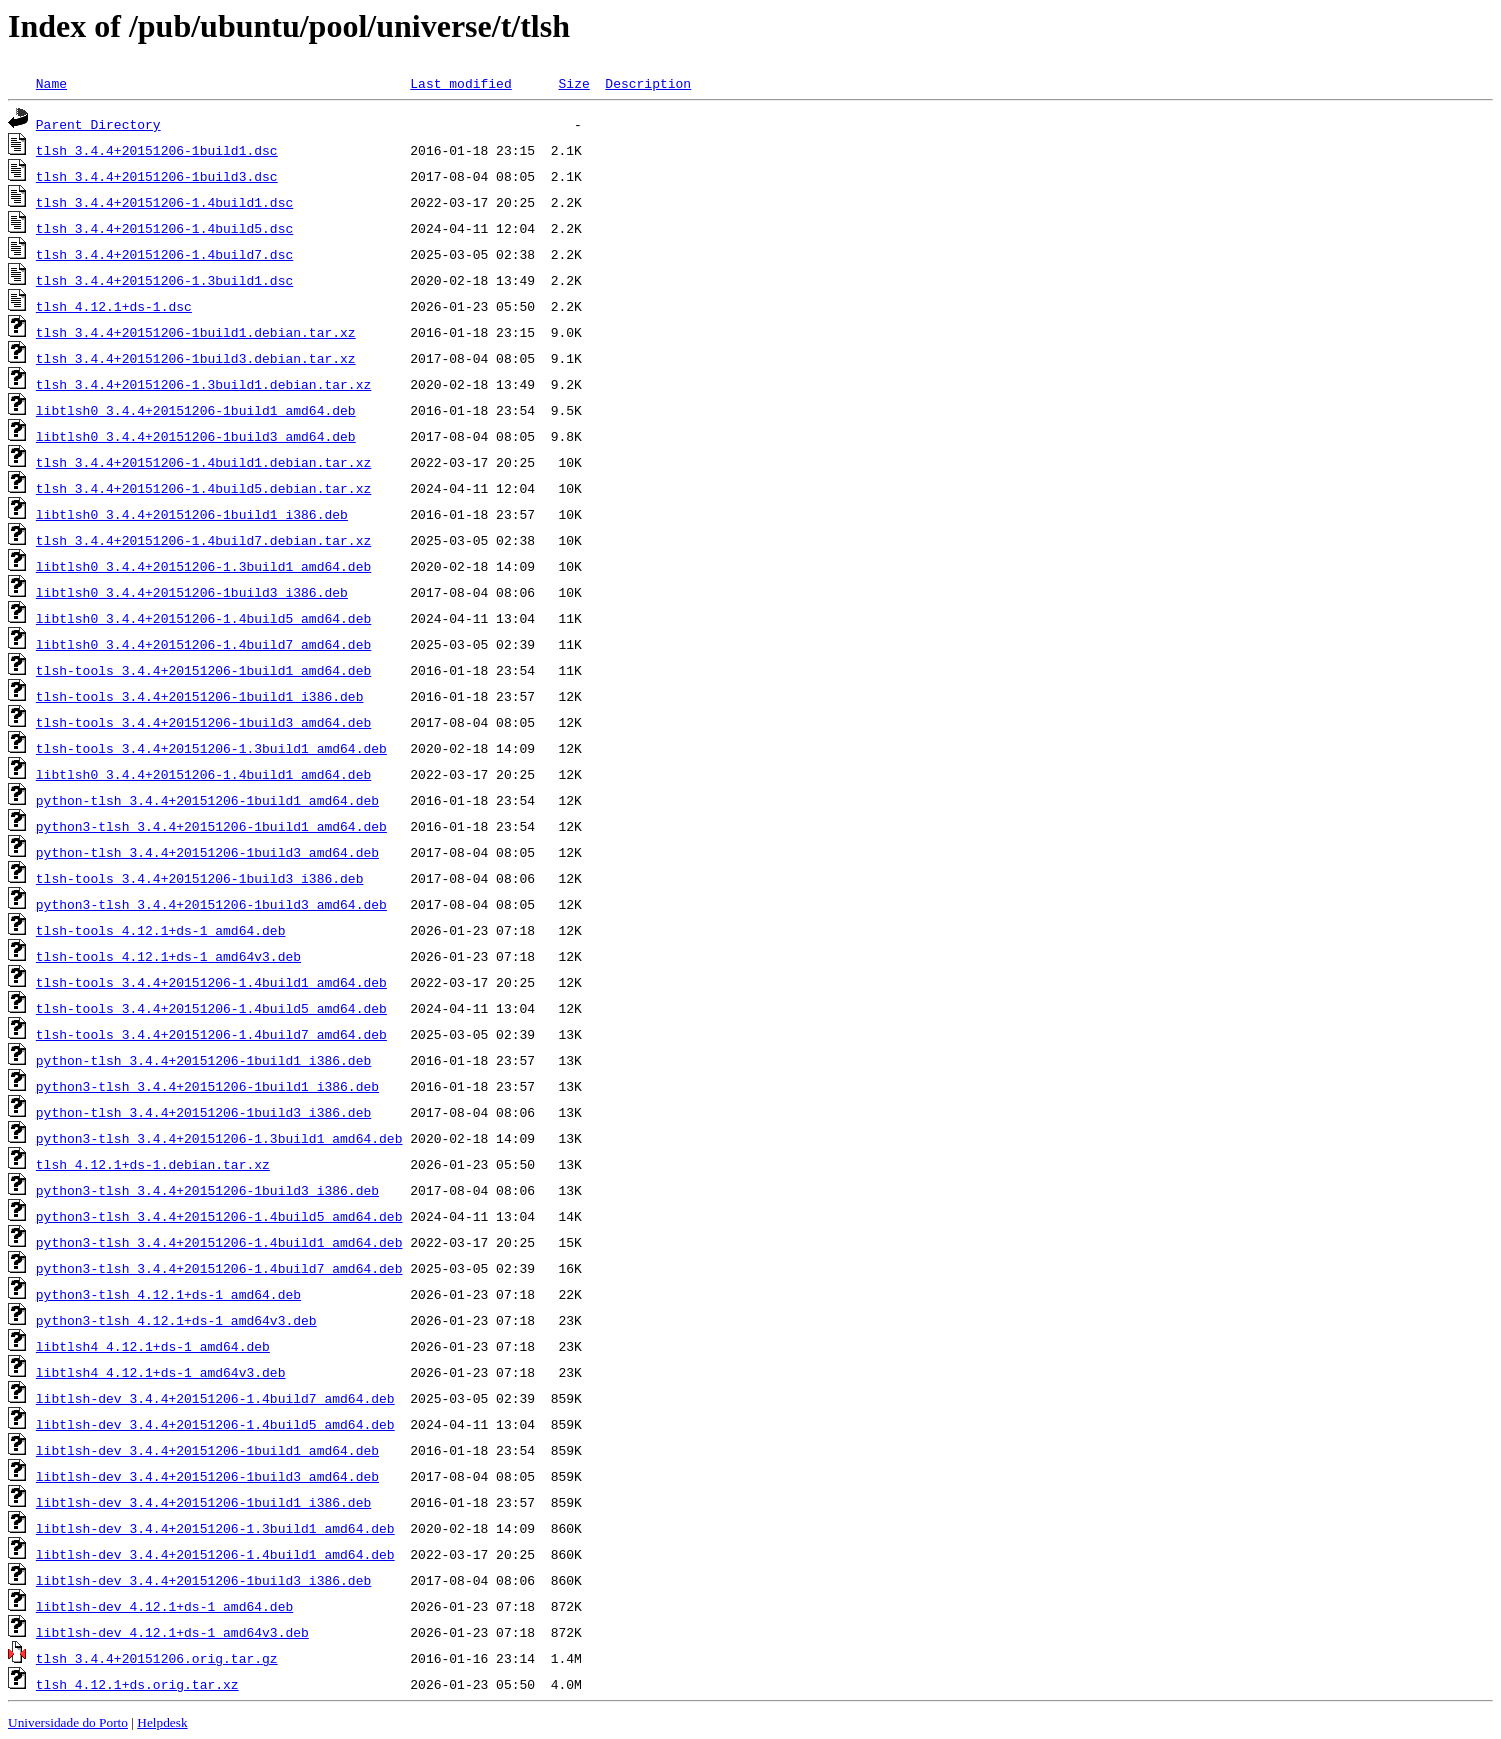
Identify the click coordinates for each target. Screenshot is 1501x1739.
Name (51, 83)
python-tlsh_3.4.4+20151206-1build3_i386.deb (203, 1112)
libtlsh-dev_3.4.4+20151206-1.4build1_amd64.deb (215, 1554)
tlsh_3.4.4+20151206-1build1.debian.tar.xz (196, 332)
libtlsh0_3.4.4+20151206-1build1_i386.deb (192, 514)
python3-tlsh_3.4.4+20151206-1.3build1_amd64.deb (219, 1138)
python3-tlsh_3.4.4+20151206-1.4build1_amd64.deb (219, 1242)
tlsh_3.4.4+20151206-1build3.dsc (157, 176)
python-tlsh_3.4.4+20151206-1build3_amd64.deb (207, 852)
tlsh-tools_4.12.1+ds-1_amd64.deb (161, 930)
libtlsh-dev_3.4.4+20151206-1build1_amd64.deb (207, 1450)
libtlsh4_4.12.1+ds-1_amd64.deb (153, 1346)
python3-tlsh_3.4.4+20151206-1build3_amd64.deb (211, 904)
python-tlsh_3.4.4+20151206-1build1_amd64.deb (207, 800)
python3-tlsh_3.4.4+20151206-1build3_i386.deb (207, 1190)
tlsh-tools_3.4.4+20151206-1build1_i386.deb (200, 696)
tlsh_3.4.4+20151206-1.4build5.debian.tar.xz (203, 488)
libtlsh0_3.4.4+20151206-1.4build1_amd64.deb (203, 774)
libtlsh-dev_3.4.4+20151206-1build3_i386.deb (203, 1580)
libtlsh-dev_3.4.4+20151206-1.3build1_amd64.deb (215, 1528)
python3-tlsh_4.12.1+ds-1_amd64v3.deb (176, 1320)
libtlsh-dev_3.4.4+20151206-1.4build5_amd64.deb (215, 1424)
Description (648, 83)
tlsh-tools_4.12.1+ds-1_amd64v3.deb (168, 956)
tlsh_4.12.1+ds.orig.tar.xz (137, 1684)
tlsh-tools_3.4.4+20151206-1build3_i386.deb (200, 878)
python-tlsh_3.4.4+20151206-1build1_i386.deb (203, 1060)
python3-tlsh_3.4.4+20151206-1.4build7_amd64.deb (219, 1268)
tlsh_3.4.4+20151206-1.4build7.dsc (164, 254)
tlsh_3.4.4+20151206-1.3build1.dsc (164, 280)
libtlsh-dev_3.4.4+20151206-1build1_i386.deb (203, 1502)
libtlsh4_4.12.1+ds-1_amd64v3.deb (161, 1372)
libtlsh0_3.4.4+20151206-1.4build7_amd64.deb (203, 644)
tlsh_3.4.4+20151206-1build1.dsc (157, 150)
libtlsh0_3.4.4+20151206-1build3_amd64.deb (196, 436)
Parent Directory (98, 124)
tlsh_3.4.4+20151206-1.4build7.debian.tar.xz (203, 540)
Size (573, 83)
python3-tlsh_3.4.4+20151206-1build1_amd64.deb (211, 826)
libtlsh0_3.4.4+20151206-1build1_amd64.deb (196, 410)
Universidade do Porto (68, 1722)
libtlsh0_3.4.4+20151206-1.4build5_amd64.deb (203, 618)
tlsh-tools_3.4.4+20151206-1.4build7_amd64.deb (211, 1034)
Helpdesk (162, 1722)
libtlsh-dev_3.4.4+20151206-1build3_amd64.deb (207, 1476)
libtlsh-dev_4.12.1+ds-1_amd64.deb (164, 1606)
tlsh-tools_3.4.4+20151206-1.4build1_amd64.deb (211, 982)
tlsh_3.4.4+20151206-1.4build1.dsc (164, 202)
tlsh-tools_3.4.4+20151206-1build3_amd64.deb (203, 722)
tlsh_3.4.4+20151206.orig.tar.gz (157, 1658)
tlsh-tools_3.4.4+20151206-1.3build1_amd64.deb (211, 748)
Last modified (460, 83)
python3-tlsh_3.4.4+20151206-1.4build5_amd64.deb (219, 1216)
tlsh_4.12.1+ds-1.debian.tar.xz (153, 1164)
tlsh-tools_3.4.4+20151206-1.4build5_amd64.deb (211, 1008)
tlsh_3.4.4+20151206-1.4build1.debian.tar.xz (203, 462)
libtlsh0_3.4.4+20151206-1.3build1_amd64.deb (203, 566)
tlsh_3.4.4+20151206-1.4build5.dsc (164, 228)
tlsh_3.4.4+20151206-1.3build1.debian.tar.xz (203, 384)
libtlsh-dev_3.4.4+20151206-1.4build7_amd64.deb (215, 1398)
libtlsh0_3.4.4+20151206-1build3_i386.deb (192, 592)
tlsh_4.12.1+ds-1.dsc (114, 306)
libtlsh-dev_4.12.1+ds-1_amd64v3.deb (172, 1632)
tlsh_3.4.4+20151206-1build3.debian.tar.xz (196, 358)
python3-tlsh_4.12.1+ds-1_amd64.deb (168, 1294)
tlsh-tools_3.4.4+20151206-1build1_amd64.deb (203, 670)
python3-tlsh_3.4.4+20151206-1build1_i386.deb (207, 1086)
